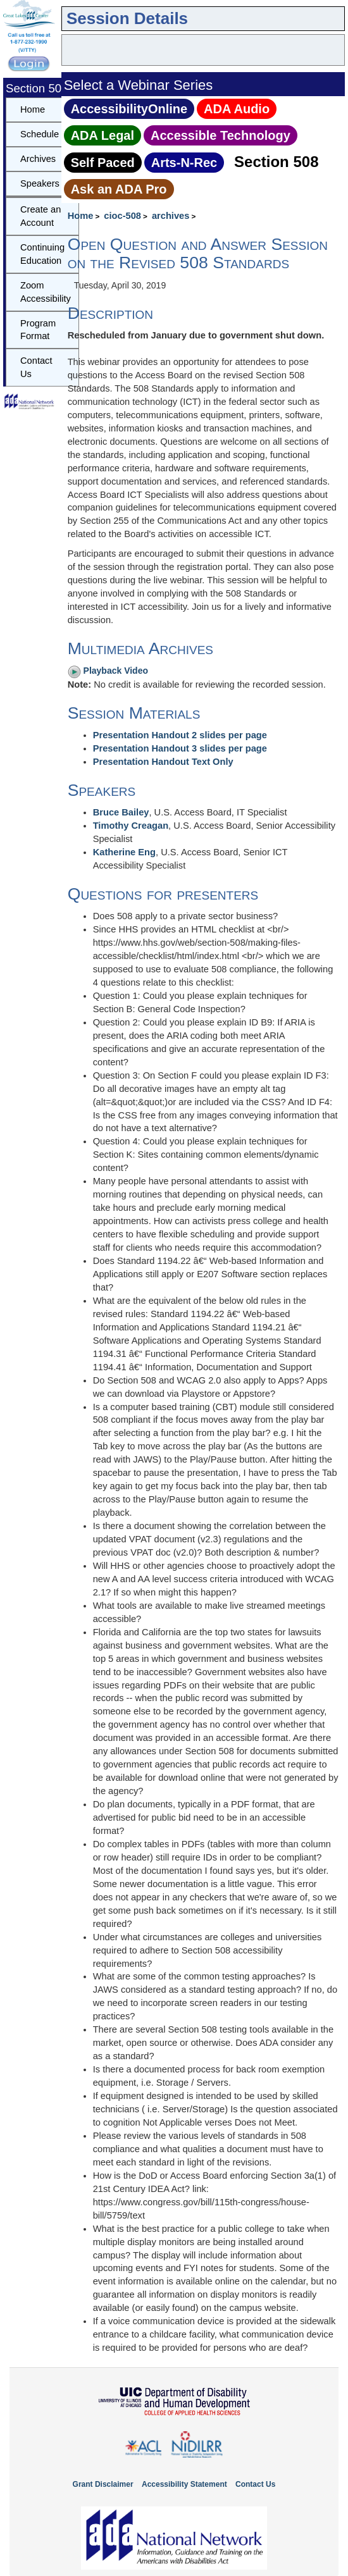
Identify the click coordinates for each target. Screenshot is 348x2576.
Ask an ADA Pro (119, 189)
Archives (38, 159)
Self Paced (103, 163)
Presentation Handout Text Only (163, 762)
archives (170, 216)
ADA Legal (102, 135)
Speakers (39, 183)
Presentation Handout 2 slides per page (180, 735)
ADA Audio (237, 109)
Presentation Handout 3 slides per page (180, 748)
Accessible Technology (220, 135)
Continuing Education (42, 254)
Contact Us (36, 367)
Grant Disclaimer (103, 2484)
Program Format (38, 330)
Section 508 (276, 161)
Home (81, 216)
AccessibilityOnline (129, 109)
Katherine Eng (124, 852)
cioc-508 (122, 216)
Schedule (39, 134)
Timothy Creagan (130, 825)
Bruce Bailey (121, 812)
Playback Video (108, 671)
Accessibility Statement (184, 2484)
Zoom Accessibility (45, 292)
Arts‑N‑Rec (184, 163)
